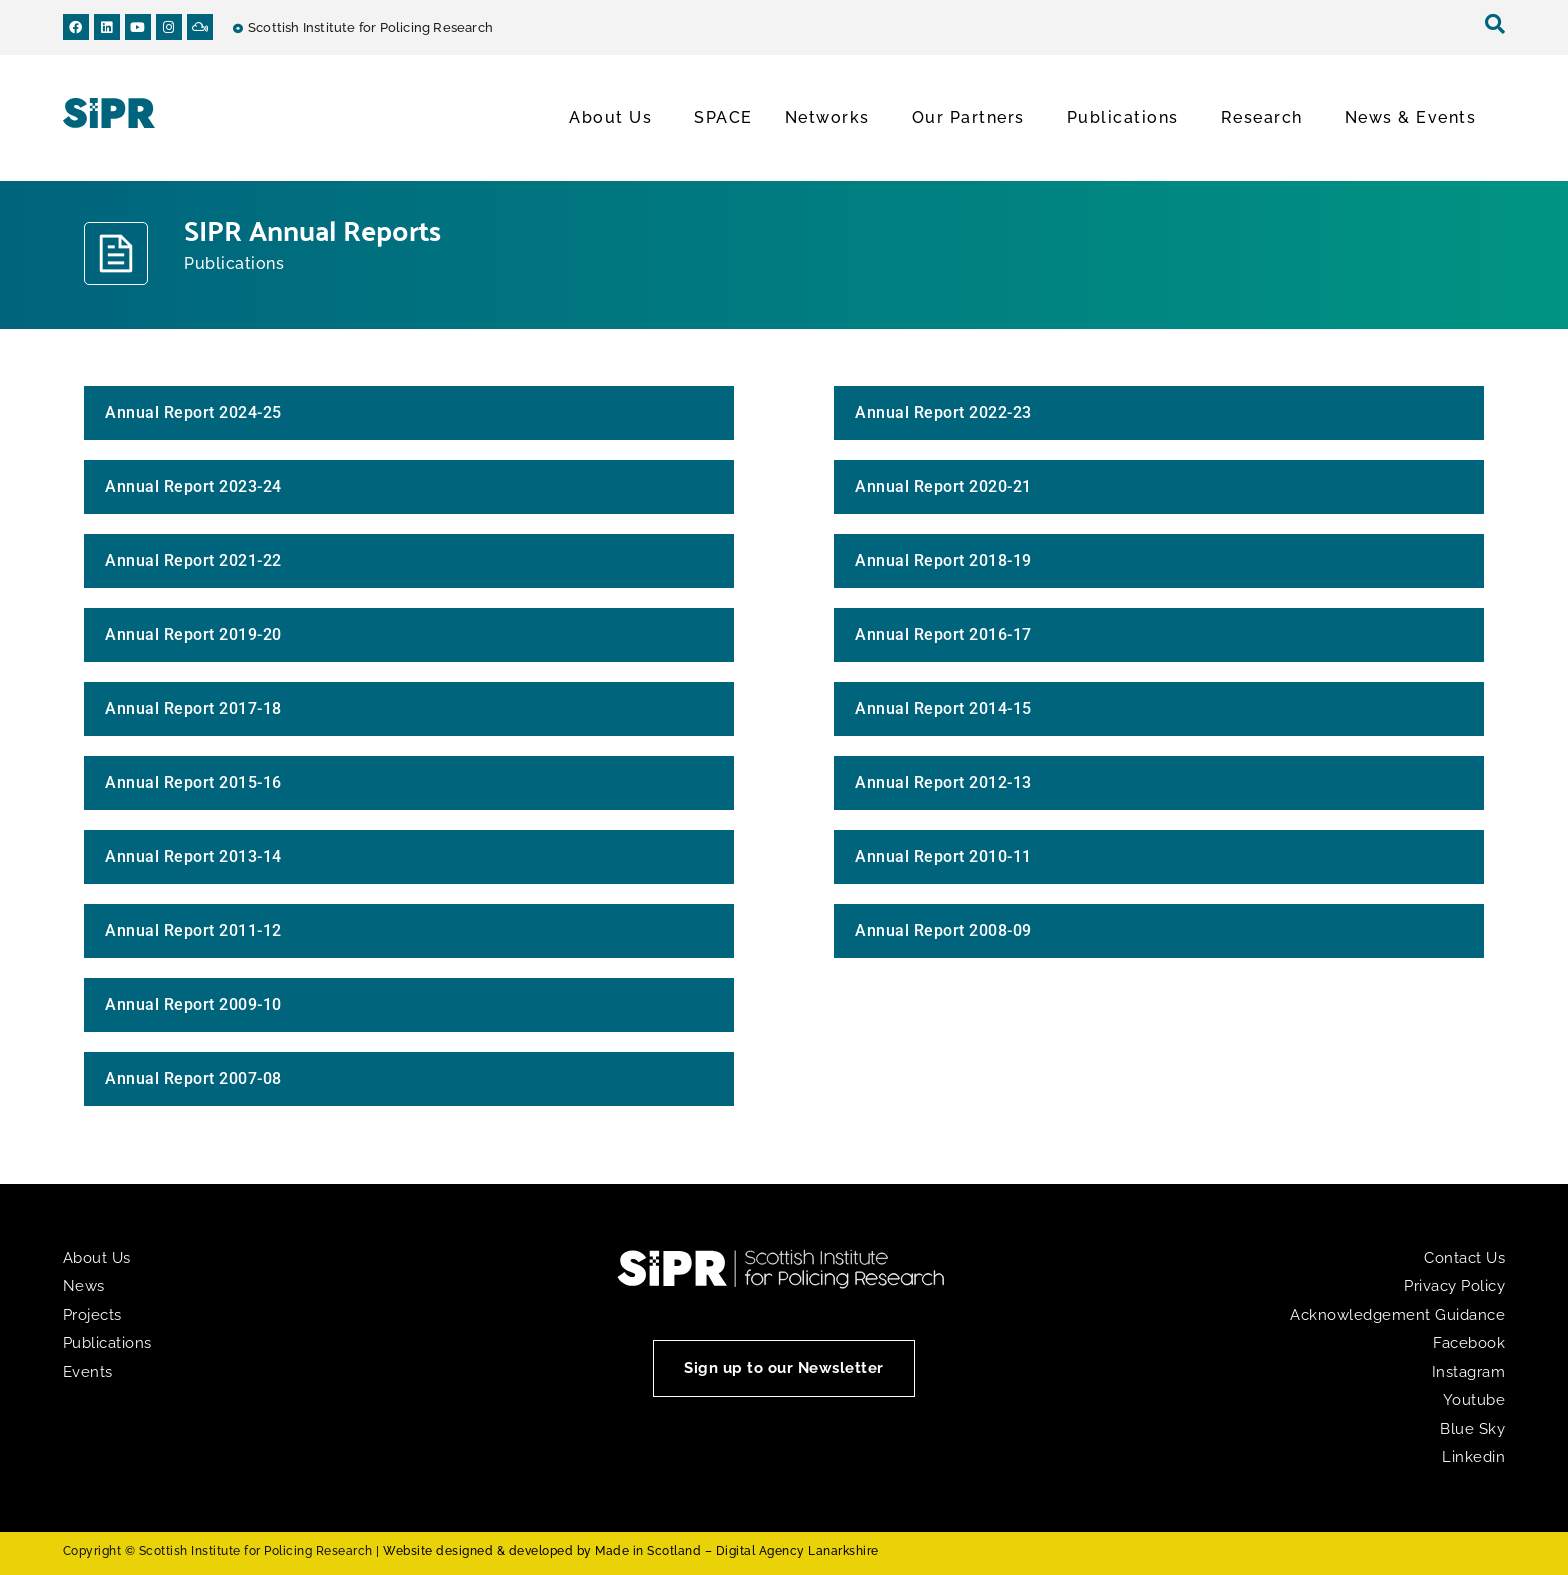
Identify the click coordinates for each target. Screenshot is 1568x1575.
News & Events (1416, 118)
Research (1267, 118)
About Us (615, 118)
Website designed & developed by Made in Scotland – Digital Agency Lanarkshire (631, 1551)
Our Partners (973, 118)
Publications (1128, 118)
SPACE (723, 117)
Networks (832, 118)
